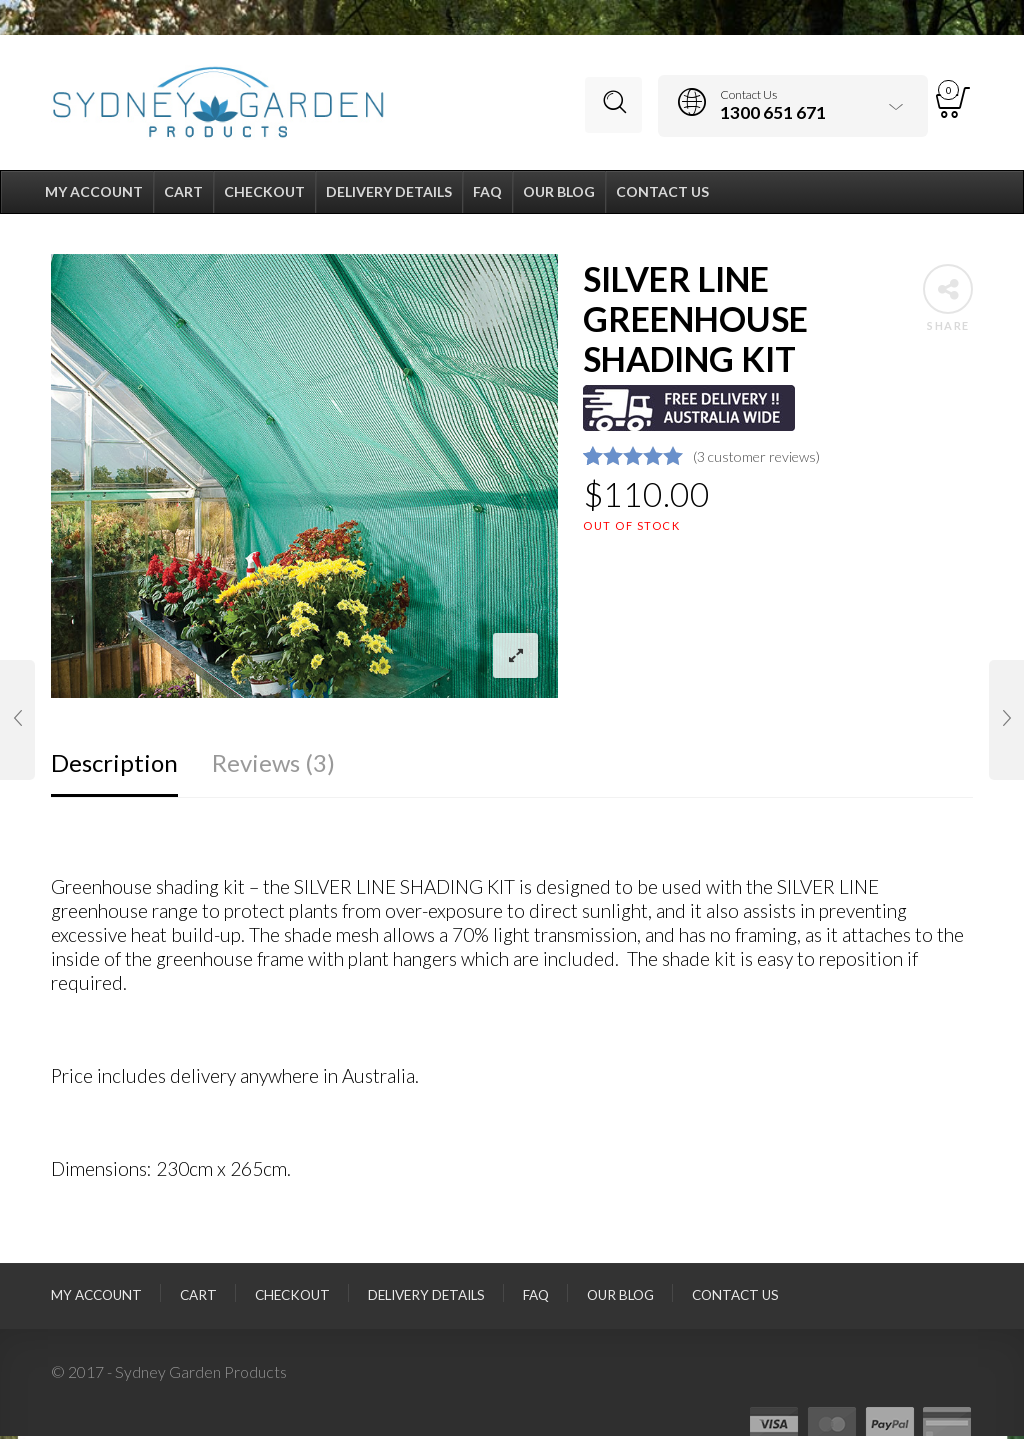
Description (114, 765)
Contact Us (735, 1299)
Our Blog (620, 1299)
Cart (198, 1299)
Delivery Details (426, 1299)
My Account (96, 1299)
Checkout (292, 1299)
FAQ (536, 1299)
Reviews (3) (273, 765)
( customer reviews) (756, 460)
